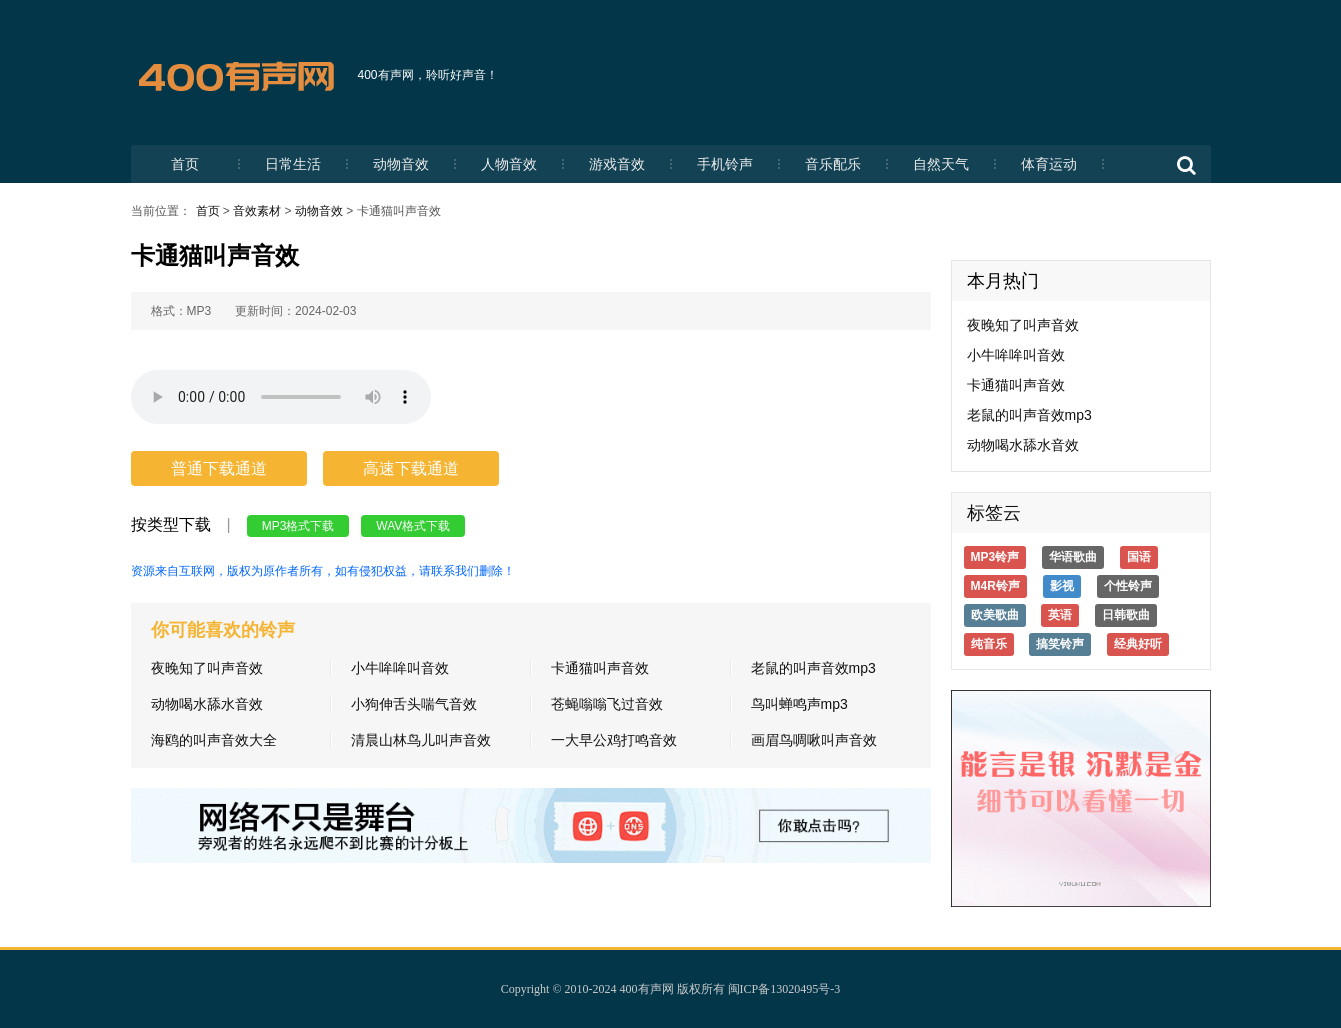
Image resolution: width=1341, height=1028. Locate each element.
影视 (1062, 586)
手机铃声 (725, 164)
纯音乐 (989, 644)
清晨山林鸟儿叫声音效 (421, 740)
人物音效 (509, 164)
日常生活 (293, 164)
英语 (1060, 615)
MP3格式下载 (298, 526)
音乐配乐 (833, 164)
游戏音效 (617, 164)
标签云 (994, 513)
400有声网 (647, 989)
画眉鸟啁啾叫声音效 (814, 740)
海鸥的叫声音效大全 (214, 740)
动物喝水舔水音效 (207, 704)
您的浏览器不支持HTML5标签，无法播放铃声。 (281, 397)
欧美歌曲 (995, 615)
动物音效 (401, 164)
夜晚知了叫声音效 (207, 668)
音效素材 (257, 211)
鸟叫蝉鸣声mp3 (799, 704)
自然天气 (941, 164)
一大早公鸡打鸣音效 (614, 740)
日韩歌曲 (1126, 615)
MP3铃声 (995, 557)
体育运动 (1049, 164)
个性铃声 (1128, 586)
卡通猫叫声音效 (600, 668)
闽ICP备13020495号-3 (784, 989)
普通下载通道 (219, 468)
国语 (1139, 557)
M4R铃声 (995, 586)
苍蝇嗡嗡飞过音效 (607, 704)
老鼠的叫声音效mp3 (813, 668)
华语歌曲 (1073, 557)
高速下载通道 (411, 468)
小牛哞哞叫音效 (400, 668)
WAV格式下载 (413, 526)
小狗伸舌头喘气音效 (414, 704)
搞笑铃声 (1060, 644)
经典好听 (1138, 644)
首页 (185, 164)
